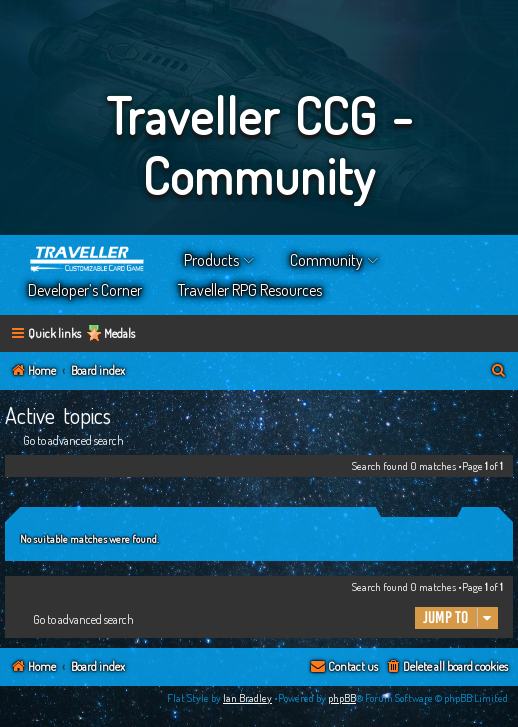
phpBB (342, 698)
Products (211, 260)
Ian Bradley (247, 698)
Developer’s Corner (85, 290)
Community (326, 260)
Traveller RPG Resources (250, 290)
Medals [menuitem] (119, 333)
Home (88, 260)
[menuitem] (499, 371)
